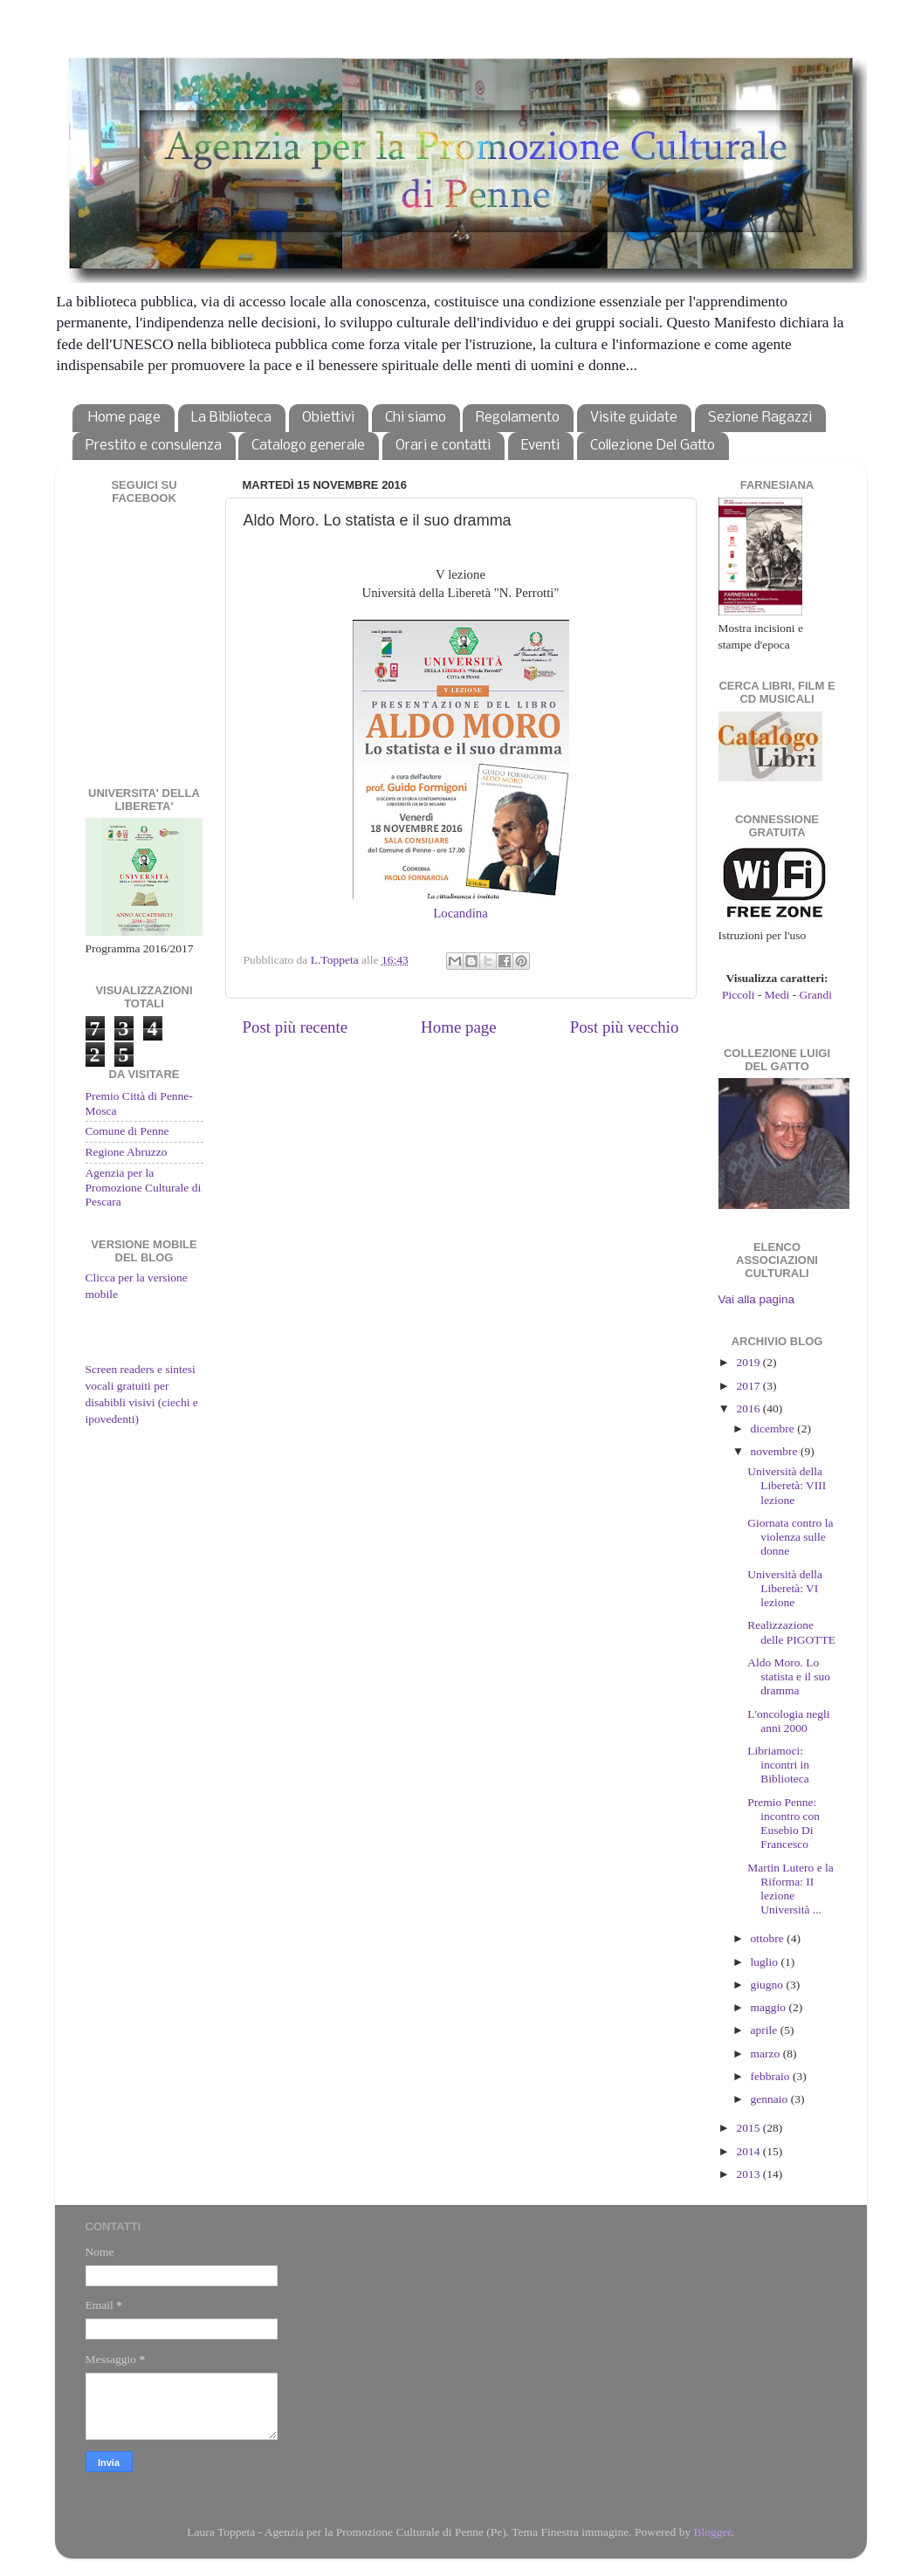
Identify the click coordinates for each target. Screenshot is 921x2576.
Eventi (540, 445)
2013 (749, 2174)
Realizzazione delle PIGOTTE (791, 1631)
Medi (777, 994)
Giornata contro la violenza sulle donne (790, 1536)
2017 (749, 1385)
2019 (749, 1362)
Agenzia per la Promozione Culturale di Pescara (144, 1186)
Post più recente (295, 1027)
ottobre (769, 1938)
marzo (767, 2053)
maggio (770, 2007)
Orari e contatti (443, 445)
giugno (769, 1984)
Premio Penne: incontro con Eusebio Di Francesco (783, 1823)
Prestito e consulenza (154, 445)
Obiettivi (328, 417)
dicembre (774, 1428)
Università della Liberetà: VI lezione (784, 1588)
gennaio (771, 2098)
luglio (766, 1961)
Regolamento (518, 417)
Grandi (816, 994)
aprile (765, 2030)
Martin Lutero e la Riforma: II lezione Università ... (790, 1889)
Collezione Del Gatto (652, 445)
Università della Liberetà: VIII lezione (786, 1485)
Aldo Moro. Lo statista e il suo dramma (788, 1676)
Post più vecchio (624, 1027)
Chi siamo (415, 417)
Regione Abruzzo (127, 1151)
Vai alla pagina (756, 1299)
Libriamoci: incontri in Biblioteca (778, 1764)
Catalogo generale (308, 445)
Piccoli (738, 994)
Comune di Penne (127, 1130)
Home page (124, 417)
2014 (749, 2151)
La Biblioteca (231, 417)
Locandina (460, 913)
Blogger (713, 2531)
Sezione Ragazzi (760, 417)
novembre (776, 1451)
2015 (749, 2127)
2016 (749, 1408)
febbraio (772, 2076)
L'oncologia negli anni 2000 (788, 1721)
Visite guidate (633, 417)
